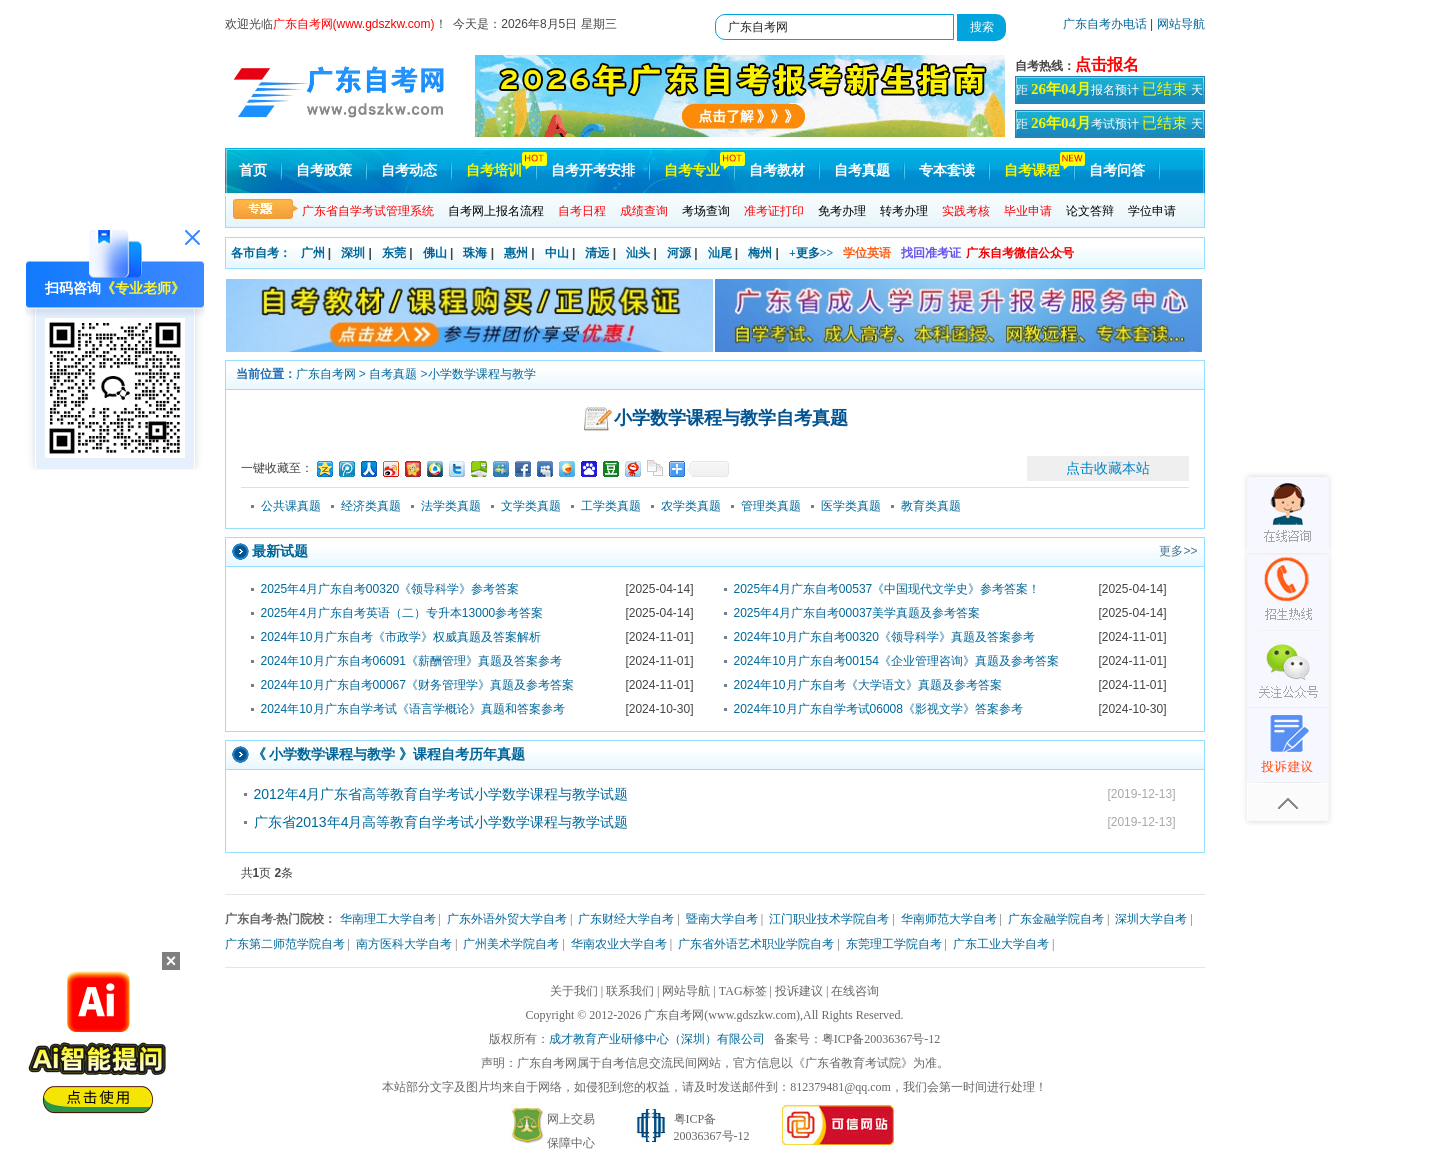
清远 (597, 253)
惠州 (516, 253)
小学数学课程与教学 (482, 374)
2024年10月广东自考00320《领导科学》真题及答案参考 (884, 637)
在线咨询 (855, 991)
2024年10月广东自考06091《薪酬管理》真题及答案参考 (411, 661)
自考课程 (1032, 170)
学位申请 (1152, 211)
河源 (679, 253)
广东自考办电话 (1105, 24)
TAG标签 (743, 991)
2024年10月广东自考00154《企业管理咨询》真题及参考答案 (896, 661)
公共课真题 (291, 506)
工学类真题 (611, 506)
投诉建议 (799, 991)
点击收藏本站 (1108, 468)
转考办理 (904, 211)
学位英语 (867, 253)
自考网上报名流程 (496, 211)
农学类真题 (691, 506)
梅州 (760, 253)
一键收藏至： (277, 468)
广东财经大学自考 (626, 919)
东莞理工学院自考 (894, 944)
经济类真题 (371, 506)
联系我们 (630, 991)
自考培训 (494, 170)
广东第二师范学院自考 (285, 944)
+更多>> (811, 253)
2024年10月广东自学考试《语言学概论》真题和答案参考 (413, 709)
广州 (313, 253)
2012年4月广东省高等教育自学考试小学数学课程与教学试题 (441, 794)
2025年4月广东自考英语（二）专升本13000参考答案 (402, 613)
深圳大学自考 (1151, 919)
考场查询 (706, 211)
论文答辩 (1090, 211)
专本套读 (947, 170)
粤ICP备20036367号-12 (881, 1039)
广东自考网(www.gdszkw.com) (722, 1015)
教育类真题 (931, 506)
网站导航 (1181, 24)
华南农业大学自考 (619, 944)
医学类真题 (851, 506)
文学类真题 (531, 506)
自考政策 (324, 170)
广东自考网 (326, 374)
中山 (557, 253)
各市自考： (261, 253)
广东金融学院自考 (1056, 919)
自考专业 (692, 170)
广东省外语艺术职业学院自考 (756, 944)
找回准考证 (931, 253)
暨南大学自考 (722, 919)
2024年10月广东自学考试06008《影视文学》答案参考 (878, 709)
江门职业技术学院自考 (829, 919)
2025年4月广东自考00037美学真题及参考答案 (857, 613)
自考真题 (862, 170)
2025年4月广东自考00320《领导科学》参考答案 (390, 589)
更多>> (1178, 551)
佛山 (435, 253)
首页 (253, 170)
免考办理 (842, 211)
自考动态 (409, 170)
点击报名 (1107, 64)
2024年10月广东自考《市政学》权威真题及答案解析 (401, 637)
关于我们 (574, 991)
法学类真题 (451, 506)
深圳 (353, 253)
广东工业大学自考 (1001, 944)
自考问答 (1117, 170)
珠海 (475, 253)
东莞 (394, 253)
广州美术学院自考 (511, 944)
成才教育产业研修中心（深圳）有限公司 (657, 1039)
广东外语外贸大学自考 (507, 919)
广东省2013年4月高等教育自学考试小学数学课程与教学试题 (441, 822)
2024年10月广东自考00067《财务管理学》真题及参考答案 (417, 685)
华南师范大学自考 (949, 919)
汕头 (638, 253)
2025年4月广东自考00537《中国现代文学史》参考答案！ (887, 589)
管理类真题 (771, 506)
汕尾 (720, 253)
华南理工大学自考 (388, 919)
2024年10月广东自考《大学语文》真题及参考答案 (868, 685)
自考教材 (777, 170)
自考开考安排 (593, 170)
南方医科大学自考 (404, 944)
